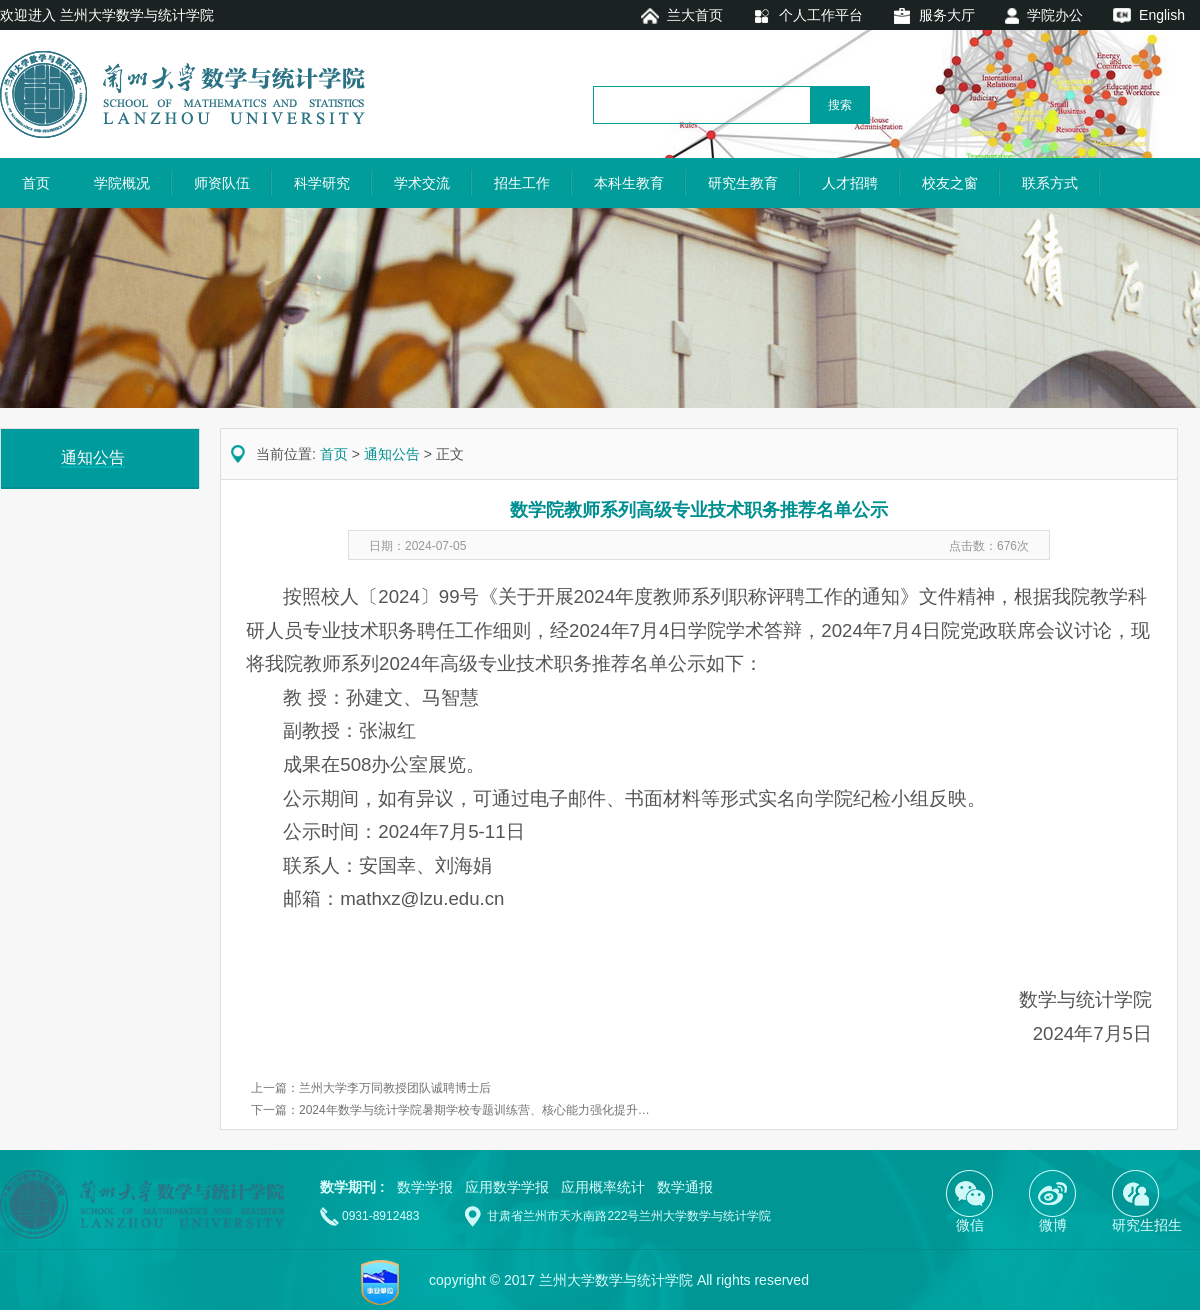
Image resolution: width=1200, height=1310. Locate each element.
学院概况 (122, 183)
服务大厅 (947, 15)
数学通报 (685, 1187)
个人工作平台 (821, 15)
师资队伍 (222, 183)
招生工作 (522, 183)
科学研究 (322, 183)
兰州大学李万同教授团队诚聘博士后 (395, 1088)
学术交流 (422, 183)
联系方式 (1050, 183)
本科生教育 (629, 183)
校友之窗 (950, 183)
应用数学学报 (507, 1187)
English (1162, 15)
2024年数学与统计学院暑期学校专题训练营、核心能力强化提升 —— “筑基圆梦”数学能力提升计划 (559, 1110)
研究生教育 (743, 183)
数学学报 (425, 1187)
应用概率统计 (603, 1187)
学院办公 (1055, 15)
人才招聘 (850, 183)
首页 (36, 183)
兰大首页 (695, 15)
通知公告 (392, 454)
